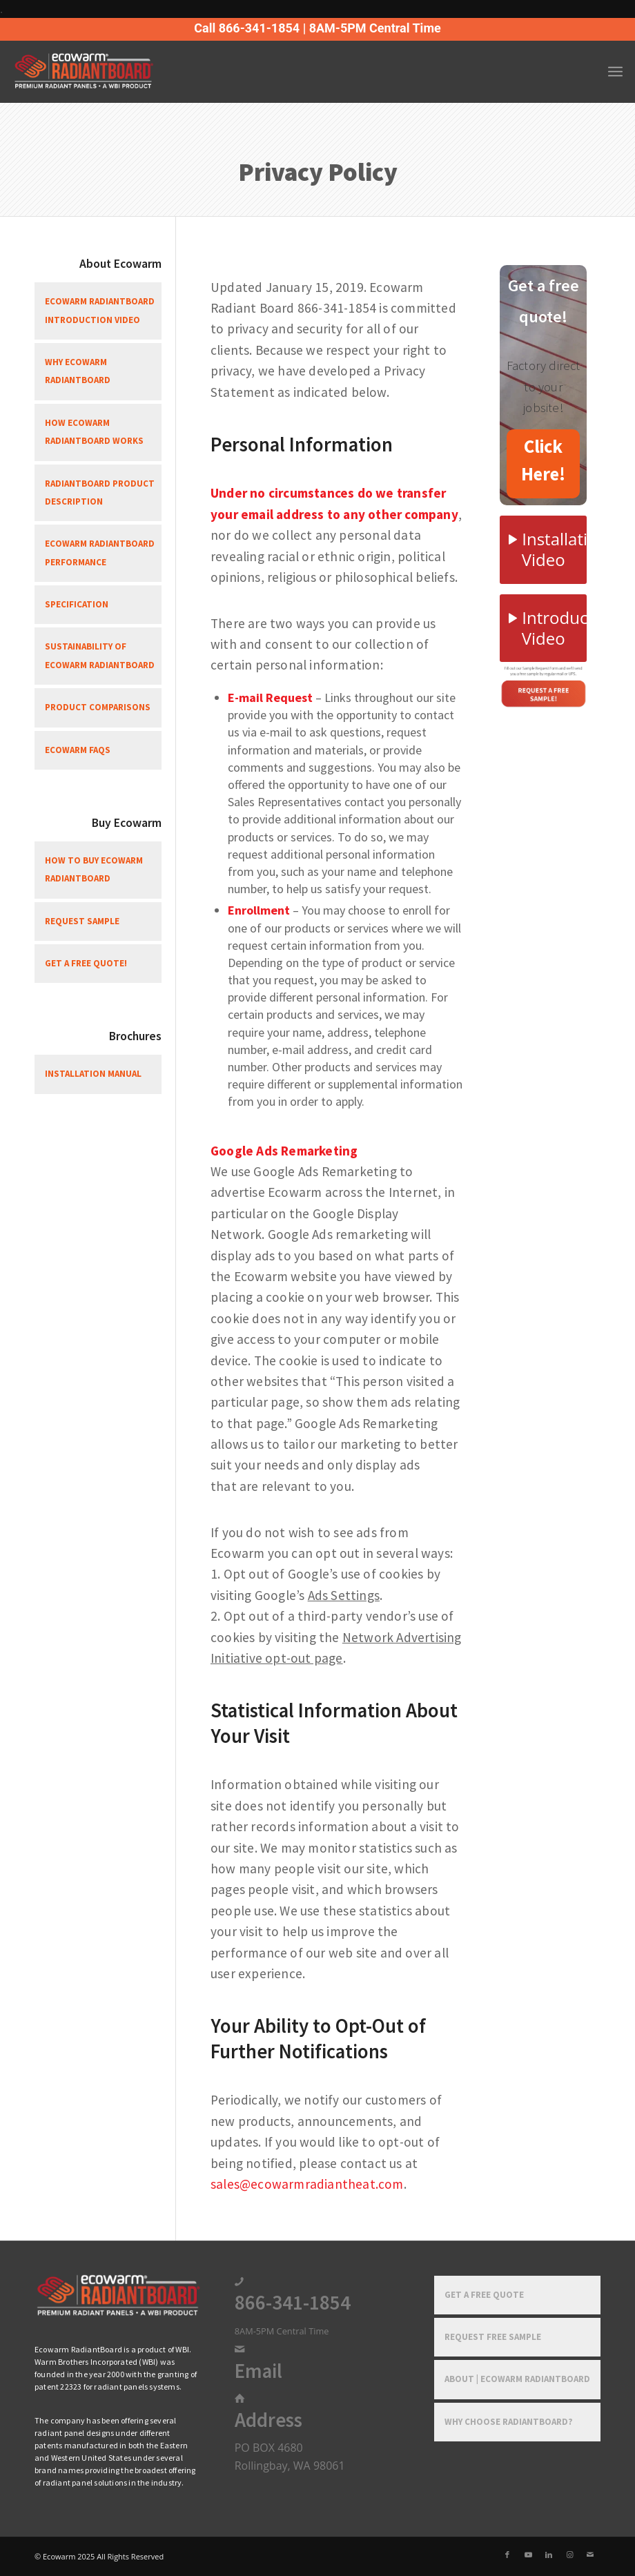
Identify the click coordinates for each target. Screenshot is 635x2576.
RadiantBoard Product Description (100, 492)
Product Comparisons (97, 707)
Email (258, 2371)
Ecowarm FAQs (77, 750)
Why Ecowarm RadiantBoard (77, 371)
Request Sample (82, 921)
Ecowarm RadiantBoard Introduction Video (100, 310)
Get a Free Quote (484, 2295)
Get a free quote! (86, 963)
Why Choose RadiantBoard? (508, 2422)
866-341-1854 (293, 2302)
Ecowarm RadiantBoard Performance (100, 552)
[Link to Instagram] (569, 2554)
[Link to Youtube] (528, 2554)
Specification (76, 604)
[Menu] (615, 71)
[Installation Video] (543, 550)
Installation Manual (93, 1074)
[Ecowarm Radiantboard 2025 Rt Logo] (106, 72)
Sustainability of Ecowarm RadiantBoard (100, 655)
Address (268, 2420)
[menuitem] (615, 71)
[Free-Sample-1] (543, 685)
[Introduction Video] (543, 628)
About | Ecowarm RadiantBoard (517, 2379)
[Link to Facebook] (507, 2554)
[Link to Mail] (590, 2554)
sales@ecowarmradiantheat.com (307, 2184)
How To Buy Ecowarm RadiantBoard (94, 869)
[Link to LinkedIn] (548, 2554)
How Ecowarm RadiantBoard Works (94, 432)
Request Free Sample (492, 2337)
